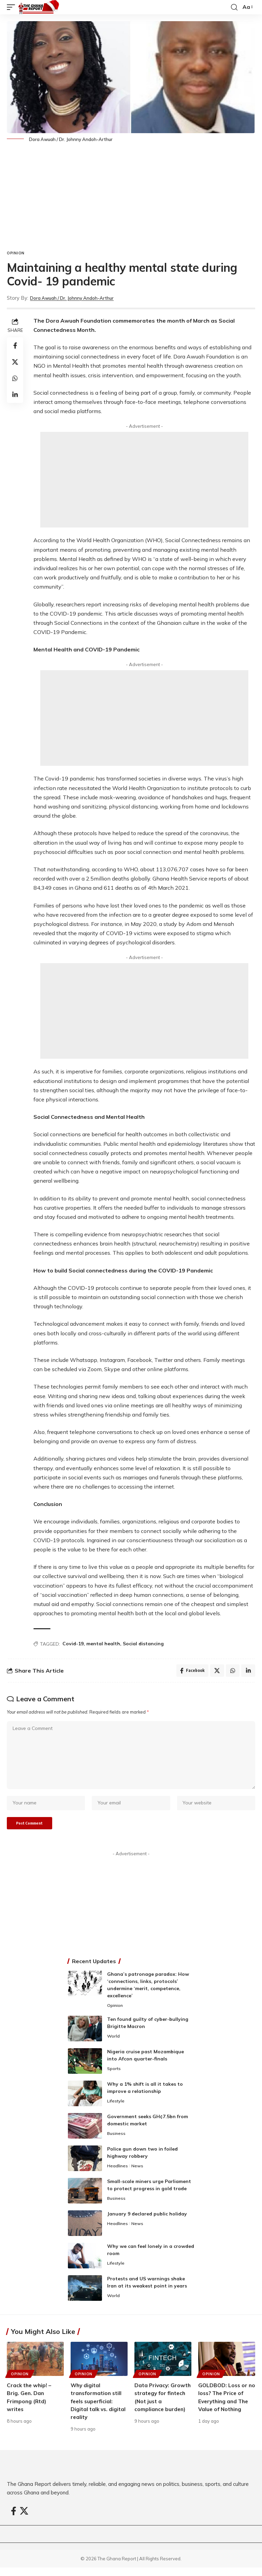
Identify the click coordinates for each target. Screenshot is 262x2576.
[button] (12, 7)
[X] (24, 2519)
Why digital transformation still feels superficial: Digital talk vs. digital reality (99, 2409)
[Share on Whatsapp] (15, 378)
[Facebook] (13, 2519)
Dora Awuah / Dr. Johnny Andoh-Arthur (78, 298)
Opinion (16, 253)
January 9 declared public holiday (147, 2222)
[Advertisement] (131, 199)
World (113, 2044)
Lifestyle (116, 2109)
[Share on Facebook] (15, 345)
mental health (103, 1644)
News (138, 2174)
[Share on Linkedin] (15, 394)
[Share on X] (15, 362)
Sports (114, 2077)
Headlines (118, 2174)
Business (116, 2142)
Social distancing (143, 1644)
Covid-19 (73, 1644)
